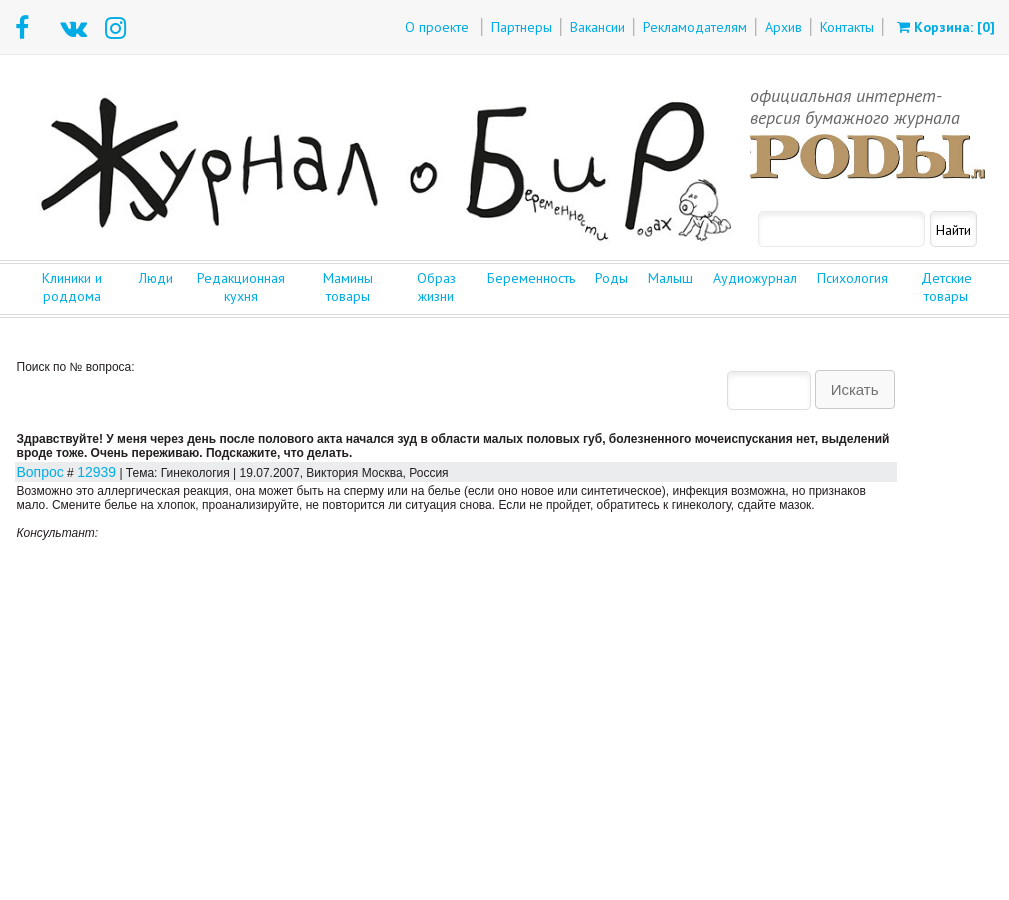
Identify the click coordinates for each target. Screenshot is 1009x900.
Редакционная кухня (241, 287)
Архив (783, 27)
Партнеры (521, 27)
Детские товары (946, 287)
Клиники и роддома (72, 287)
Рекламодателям (695, 27)
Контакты (847, 27)
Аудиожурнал (755, 278)
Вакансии (597, 27)
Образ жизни (436, 287)
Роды (611, 278)
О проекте (437, 27)
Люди (156, 278)
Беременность (531, 278)
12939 (96, 472)
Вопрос (40, 472)
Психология (852, 278)
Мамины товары (348, 287)
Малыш (670, 278)
